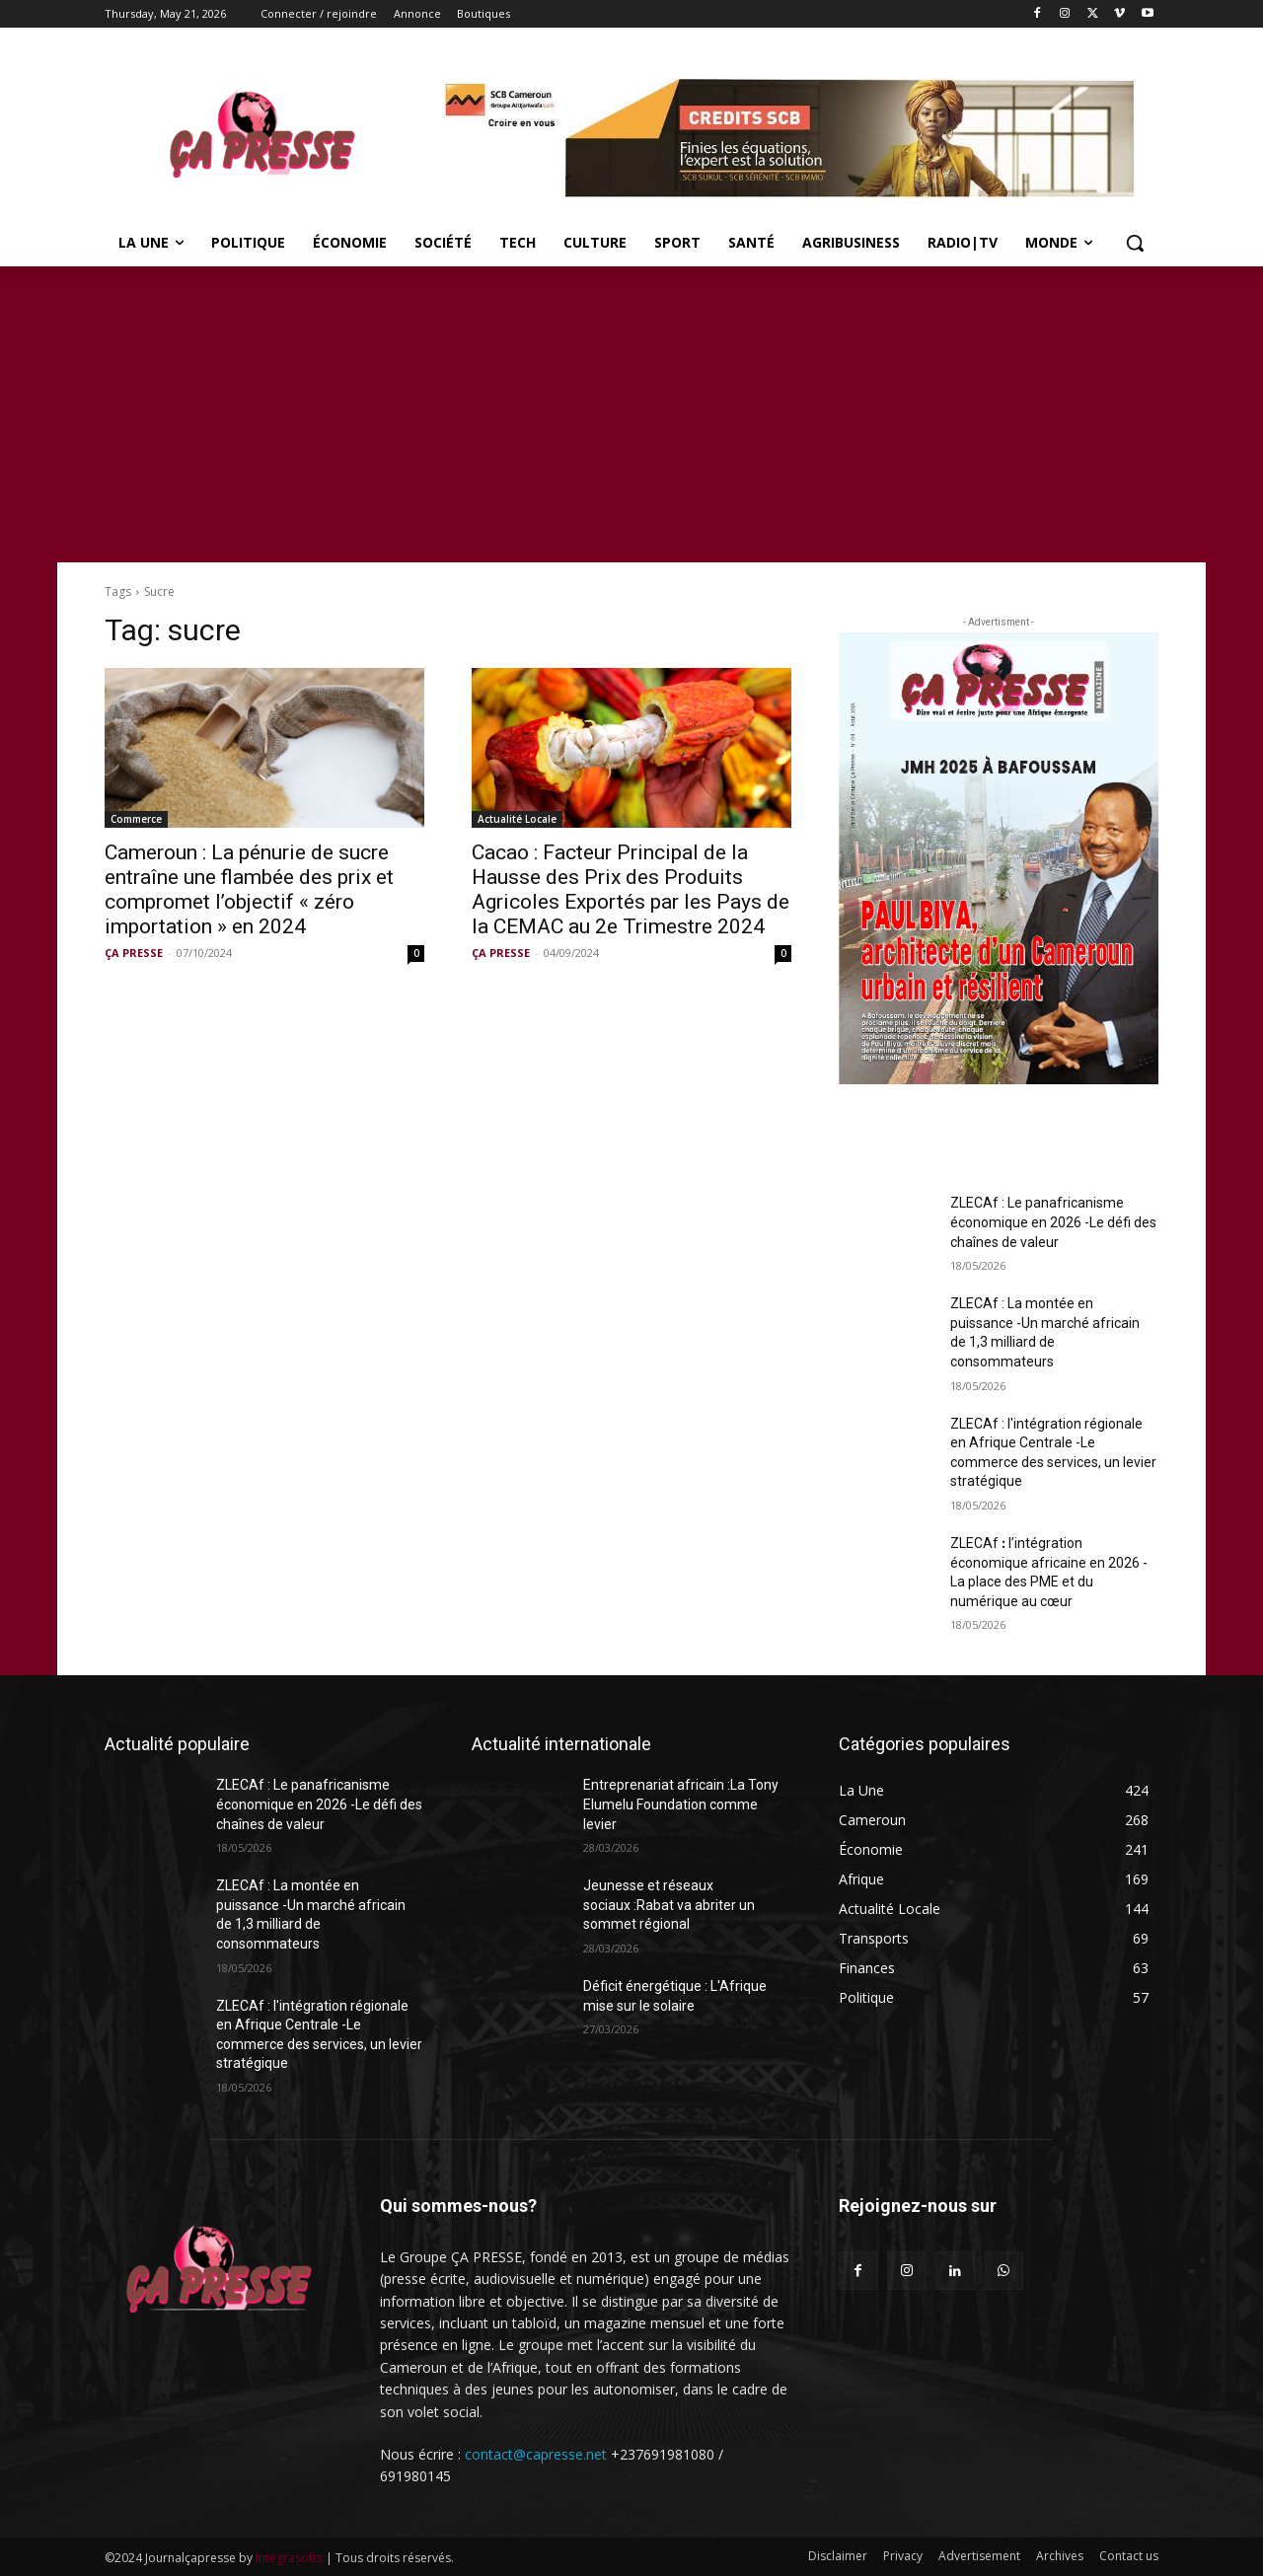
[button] (1134, 242)
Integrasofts (289, 2557)
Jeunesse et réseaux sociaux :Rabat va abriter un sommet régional (669, 1904)
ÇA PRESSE (134, 952)
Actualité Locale (517, 819)
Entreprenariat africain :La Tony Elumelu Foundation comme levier (681, 1804)
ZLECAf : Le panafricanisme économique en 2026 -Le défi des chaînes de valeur (1053, 1222)
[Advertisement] (631, 414)
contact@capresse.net (536, 2454)
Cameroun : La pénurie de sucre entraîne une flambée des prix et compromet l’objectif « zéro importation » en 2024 (249, 889)
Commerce (136, 819)
